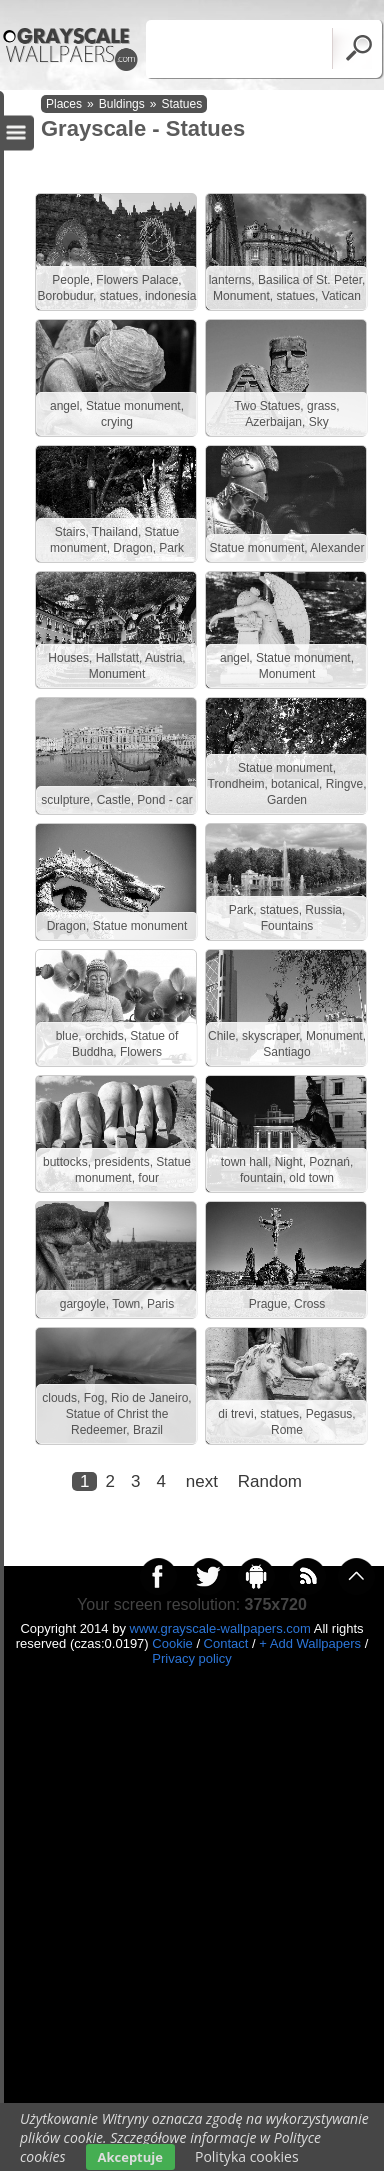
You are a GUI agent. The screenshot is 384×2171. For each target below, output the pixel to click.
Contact (226, 1643)
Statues (181, 104)
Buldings (122, 104)
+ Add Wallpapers (310, 1643)
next (202, 1481)
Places (64, 104)
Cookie (172, 1643)
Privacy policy (191, 1658)
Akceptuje (130, 2157)
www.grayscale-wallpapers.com (220, 1628)
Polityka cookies (247, 2156)
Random (270, 1481)
